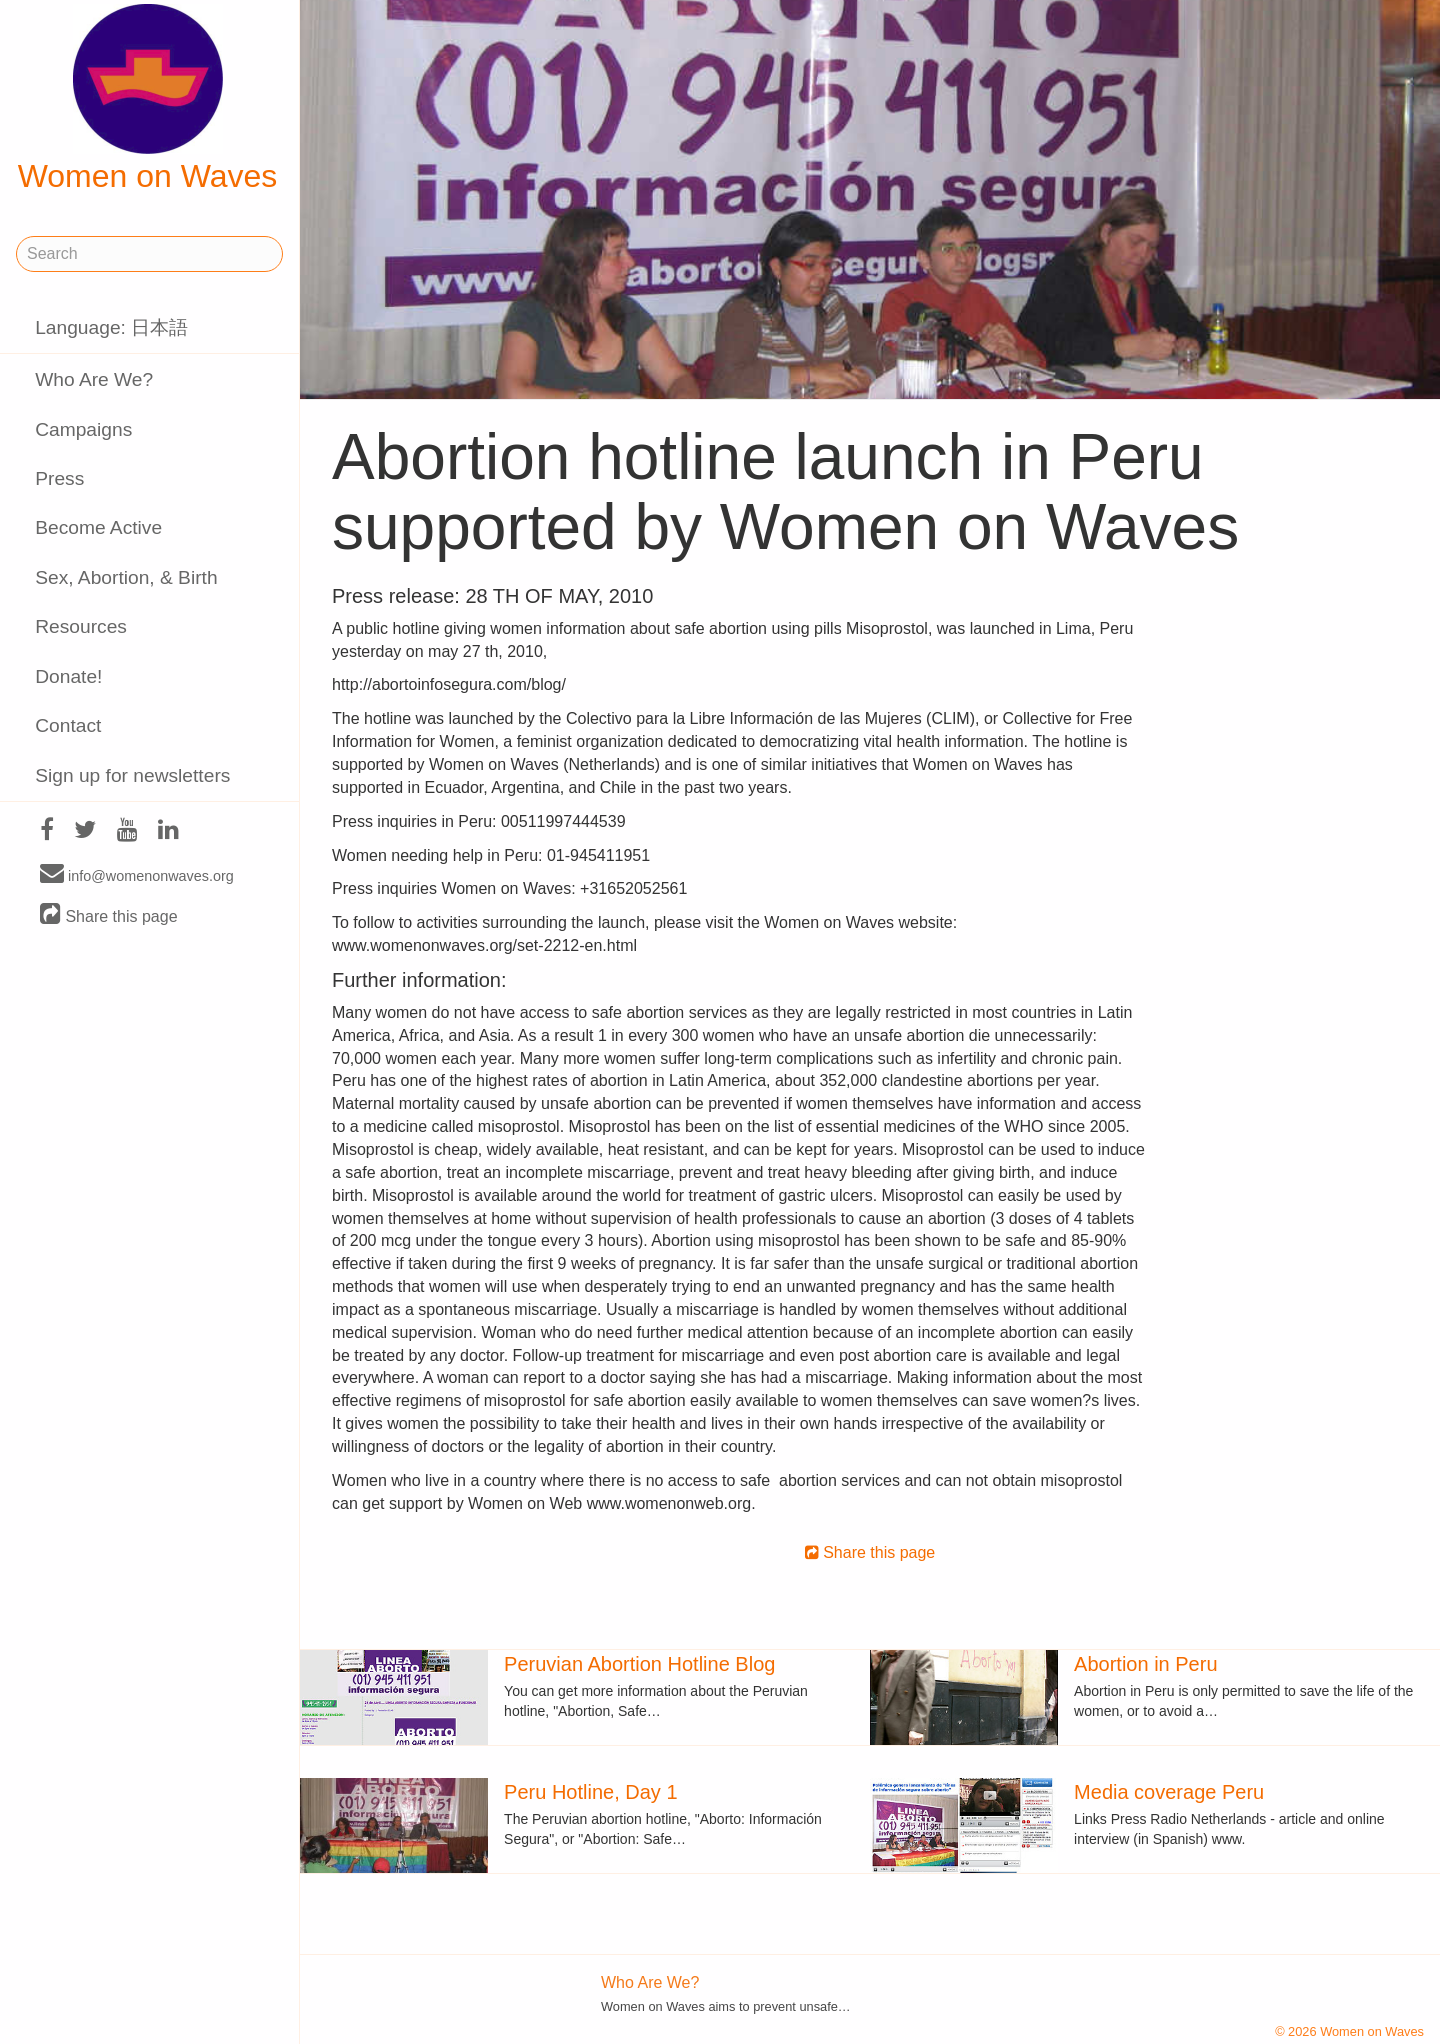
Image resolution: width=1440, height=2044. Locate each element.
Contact (68, 725)
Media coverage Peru (1169, 1792)
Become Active (98, 527)
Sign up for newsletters (132, 775)
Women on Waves (148, 99)
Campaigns (83, 429)
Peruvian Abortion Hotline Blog (639, 1664)
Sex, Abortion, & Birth (126, 577)
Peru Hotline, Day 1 (590, 1792)
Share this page (109, 915)
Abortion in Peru (1145, 1664)
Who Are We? (94, 379)
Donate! (68, 676)
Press (59, 478)
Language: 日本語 (111, 327)
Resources (81, 626)
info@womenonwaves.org (137, 875)
